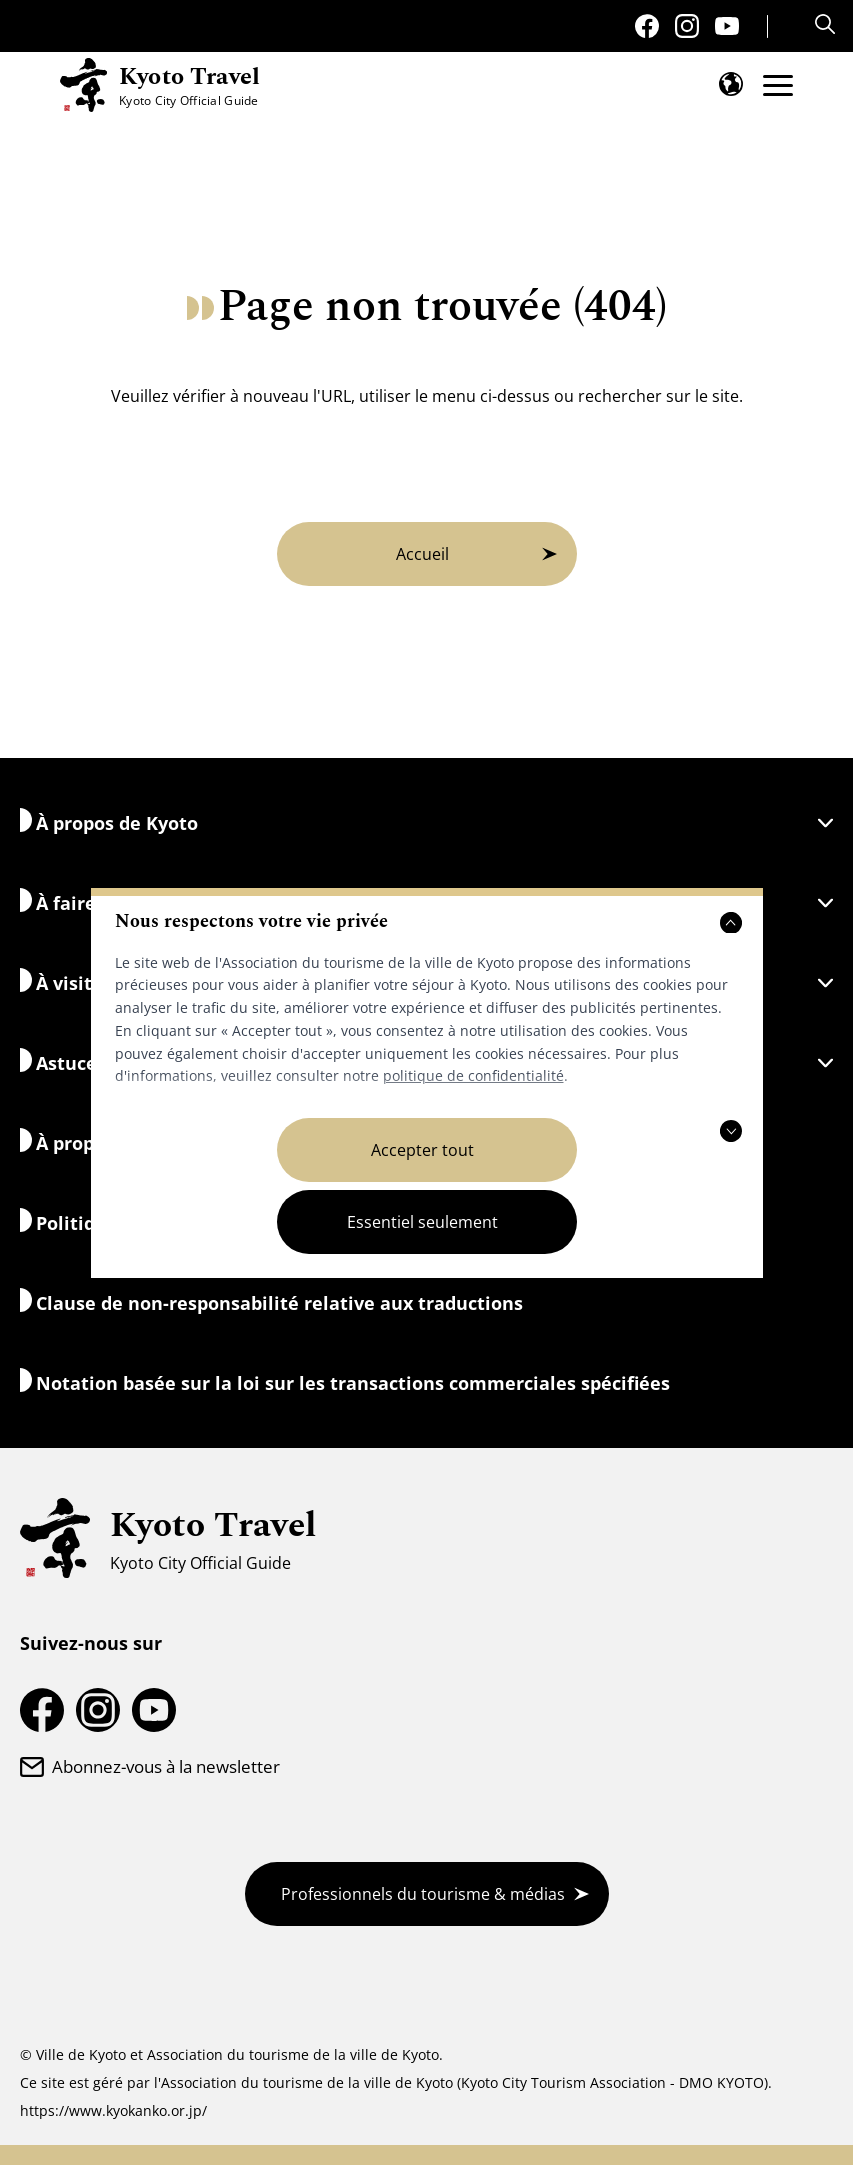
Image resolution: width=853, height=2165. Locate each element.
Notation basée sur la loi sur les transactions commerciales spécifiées (345, 1381)
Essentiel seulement (422, 1222)
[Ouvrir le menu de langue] (731, 84)
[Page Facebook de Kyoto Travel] (647, 26)
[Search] (827, 24)
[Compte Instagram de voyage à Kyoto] (687, 26)
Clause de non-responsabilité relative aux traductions (271, 1301)
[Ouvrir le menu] (778, 85)
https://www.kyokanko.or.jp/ (113, 2110)
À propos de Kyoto (426, 821)
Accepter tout (422, 1150)
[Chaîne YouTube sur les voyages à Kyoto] (727, 26)
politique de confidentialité (473, 1075)
